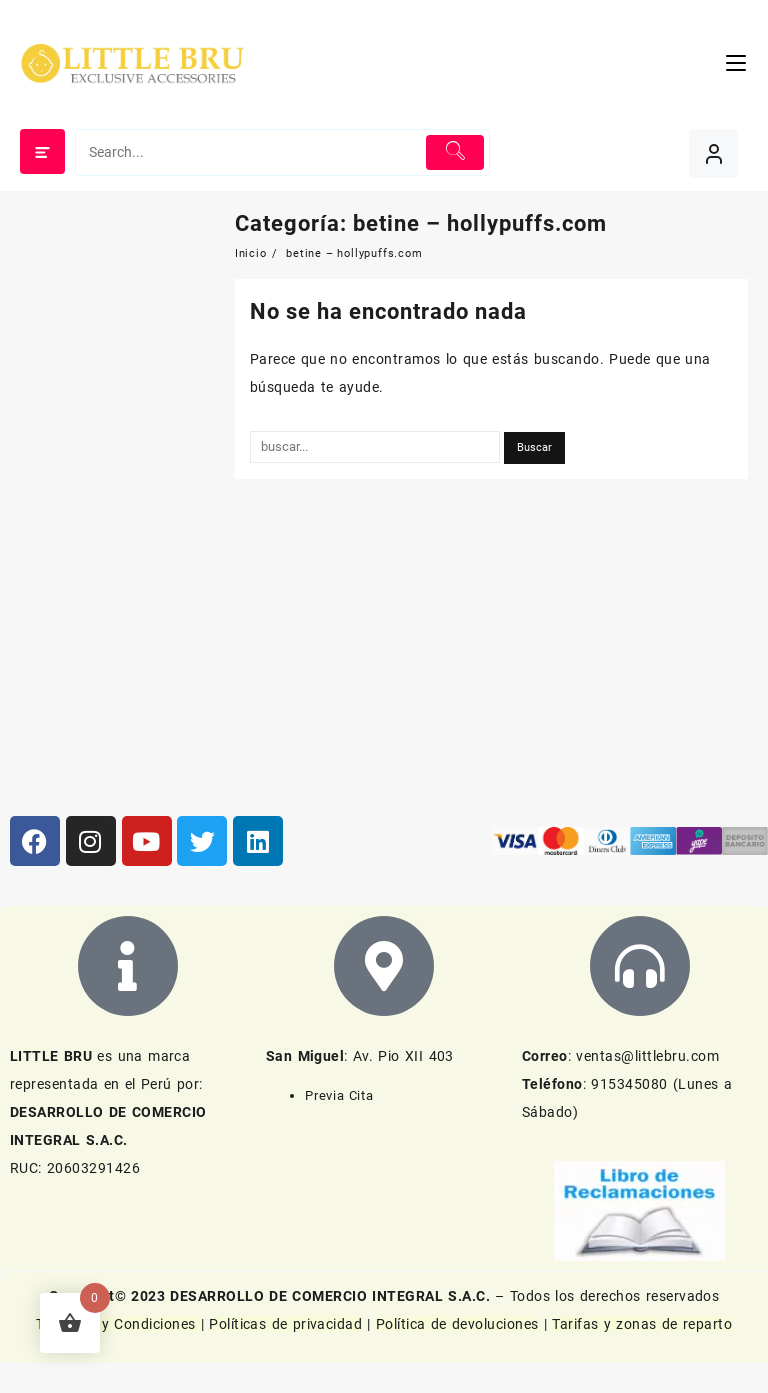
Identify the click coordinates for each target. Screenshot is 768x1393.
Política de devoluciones (457, 1324)
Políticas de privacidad (285, 1324)
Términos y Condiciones (118, 1324)
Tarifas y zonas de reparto (642, 1324)
